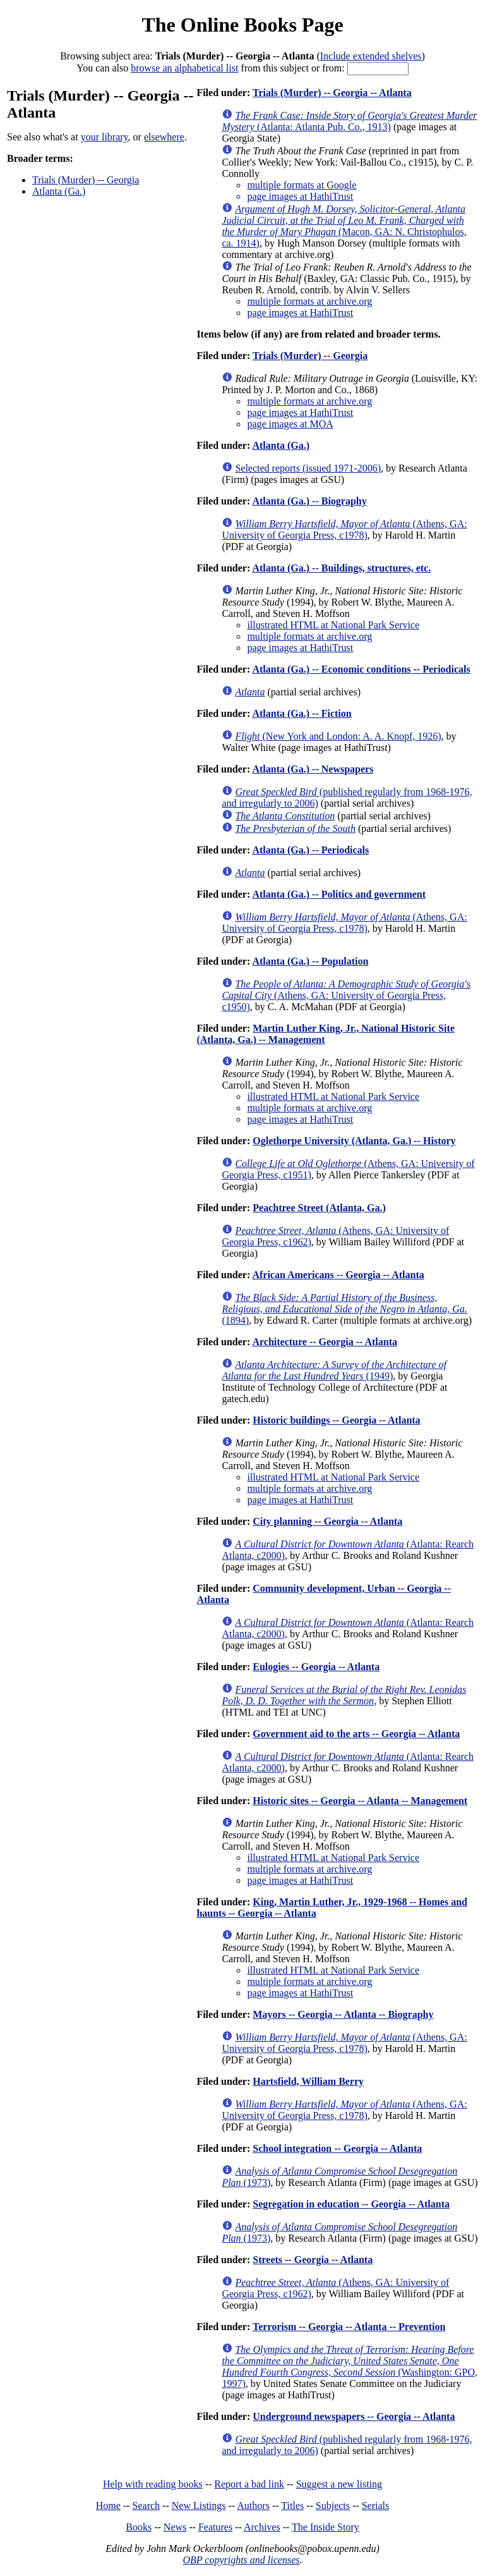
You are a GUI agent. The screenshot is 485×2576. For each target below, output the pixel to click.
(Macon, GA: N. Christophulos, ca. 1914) (344, 226)
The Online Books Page (242, 24)
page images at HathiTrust (300, 196)
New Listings (199, 2505)
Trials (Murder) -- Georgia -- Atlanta (332, 92)
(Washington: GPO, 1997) (349, 2366)
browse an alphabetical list (184, 68)
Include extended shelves (371, 56)
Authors (253, 2505)
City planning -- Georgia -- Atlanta (327, 1521)
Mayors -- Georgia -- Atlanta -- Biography (343, 2014)
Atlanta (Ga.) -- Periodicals (310, 850)
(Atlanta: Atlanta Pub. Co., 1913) (349, 121)
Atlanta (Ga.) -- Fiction (301, 713)
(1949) (334, 1370)
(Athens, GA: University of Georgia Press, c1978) (344, 529)
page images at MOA (290, 423)
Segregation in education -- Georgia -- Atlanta (351, 2204)
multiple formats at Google (301, 185)
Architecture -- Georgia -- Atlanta (324, 1341)
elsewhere (164, 136)
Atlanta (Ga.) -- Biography (309, 501)
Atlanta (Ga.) (58, 191)
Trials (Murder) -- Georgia (85, 179)
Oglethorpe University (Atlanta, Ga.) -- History (354, 1140)
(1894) (344, 1309)
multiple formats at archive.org (309, 301)
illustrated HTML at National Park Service (333, 625)
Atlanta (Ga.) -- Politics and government (339, 894)
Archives (262, 2527)
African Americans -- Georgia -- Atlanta (338, 1274)
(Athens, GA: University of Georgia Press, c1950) (346, 995)
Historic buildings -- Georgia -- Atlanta (336, 1420)
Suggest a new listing (339, 2484)
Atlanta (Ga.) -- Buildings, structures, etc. (341, 568)
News (175, 2527)
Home (108, 2505)
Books (139, 2527)
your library (104, 136)
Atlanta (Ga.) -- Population (310, 961)
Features (215, 2527)
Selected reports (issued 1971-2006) (308, 468)
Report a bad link (249, 2484)
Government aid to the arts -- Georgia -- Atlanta (356, 1733)
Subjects (333, 2505)
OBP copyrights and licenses (241, 2560)
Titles (292, 2505)
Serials (376, 2505)
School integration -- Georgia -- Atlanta (337, 2148)
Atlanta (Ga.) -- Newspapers (312, 769)
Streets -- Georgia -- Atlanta (313, 2259)
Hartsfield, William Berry (308, 2081)
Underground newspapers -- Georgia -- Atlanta (354, 2416)
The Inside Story (325, 2527)
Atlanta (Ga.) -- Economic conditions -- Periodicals (361, 669)
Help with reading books (153, 2484)
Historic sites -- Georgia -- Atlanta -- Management (360, 1800)
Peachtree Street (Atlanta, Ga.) (319, 1207)
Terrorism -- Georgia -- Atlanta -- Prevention (349, 2326)
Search (146, 2505)
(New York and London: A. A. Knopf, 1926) (338, 736)
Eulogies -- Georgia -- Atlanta (316, 1666)
